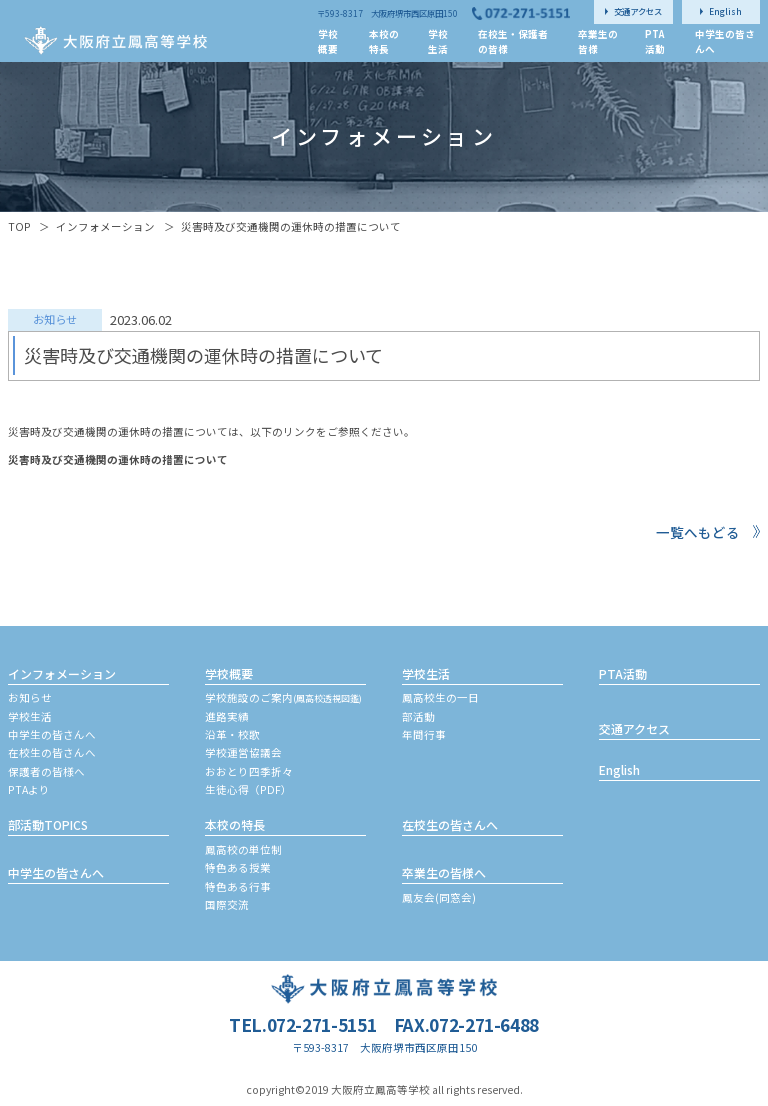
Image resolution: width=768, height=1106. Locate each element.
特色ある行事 (238, 886)
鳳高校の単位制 (243, 849)
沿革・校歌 (232, 734)
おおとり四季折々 (249, 771)
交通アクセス (634, 728)
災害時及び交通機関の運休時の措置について (118, 459)
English (619, 769)
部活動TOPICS (48, 824)
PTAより (29, 789)
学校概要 (229, 673)
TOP (19, 226)
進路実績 (227, 716)
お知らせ (30, 697)
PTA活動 (623, 673)
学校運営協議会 (243, 752)
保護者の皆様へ (46, 771)
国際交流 (227, 904)
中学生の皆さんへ (52, 734)
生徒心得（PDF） (248, 789)
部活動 (418, 716)
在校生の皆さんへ (52, 752)
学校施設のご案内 (283, 697)
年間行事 (424, 734)
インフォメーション (105, 226)
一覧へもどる (698, 532)
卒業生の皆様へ (444, 872)
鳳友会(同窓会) (439, 897)
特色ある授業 (238, 867)
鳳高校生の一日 (440, 697)
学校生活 (30, 716)
